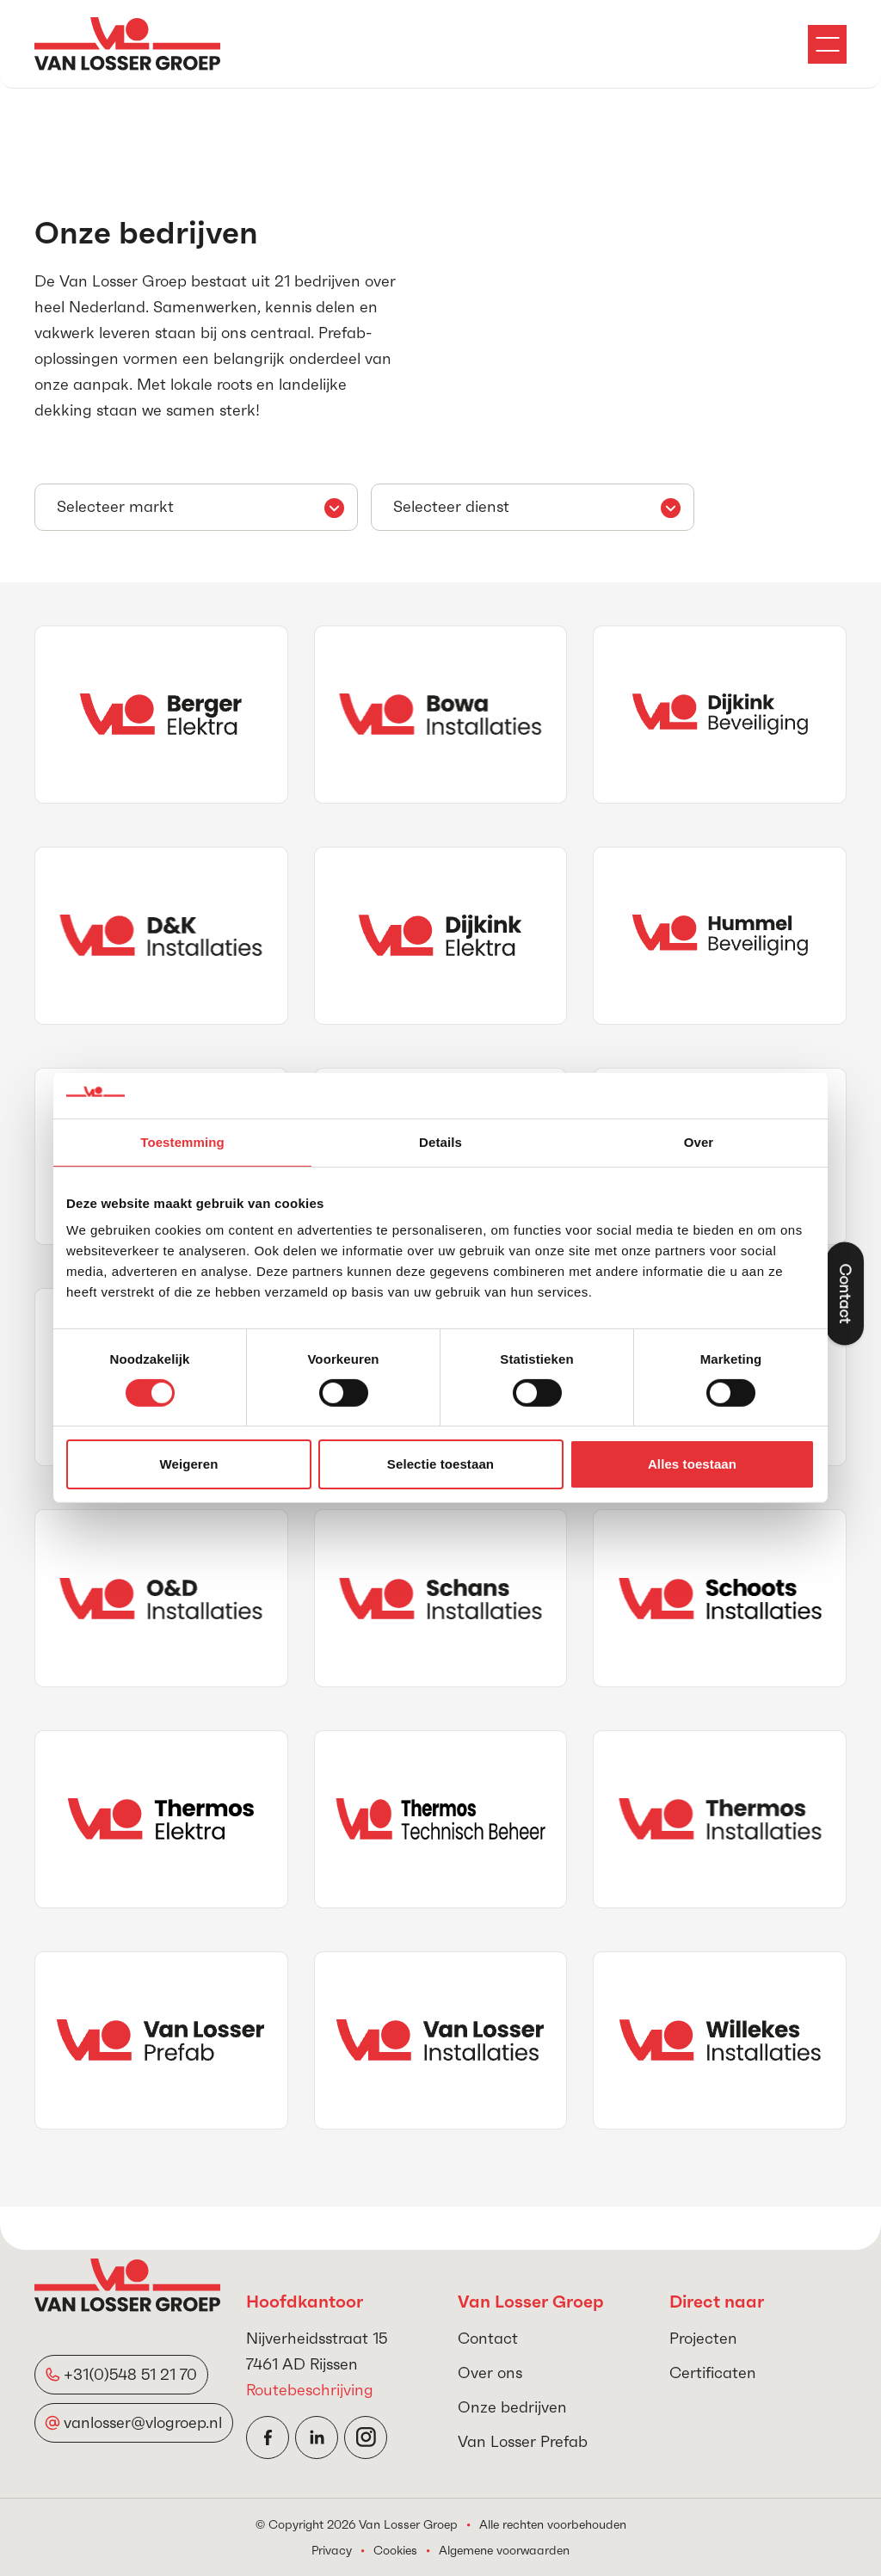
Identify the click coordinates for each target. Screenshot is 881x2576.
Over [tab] (699, 1141)
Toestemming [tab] (182, 1141)
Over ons (490, 2372)
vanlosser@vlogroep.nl (143, 2422)
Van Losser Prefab (523, 2441)
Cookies (395, 2550)
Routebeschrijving (309, 2390)
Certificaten (712, 2372)
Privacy (331, 2550)
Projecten (703, 2338)
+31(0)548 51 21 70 (130, 2374)
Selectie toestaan (440, 1464)
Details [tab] (440, 1141)
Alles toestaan (692, 1464)
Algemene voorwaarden (504, 2550)
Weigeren (188, 1464)
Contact (488, 2338)
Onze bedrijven (512, 2407)
